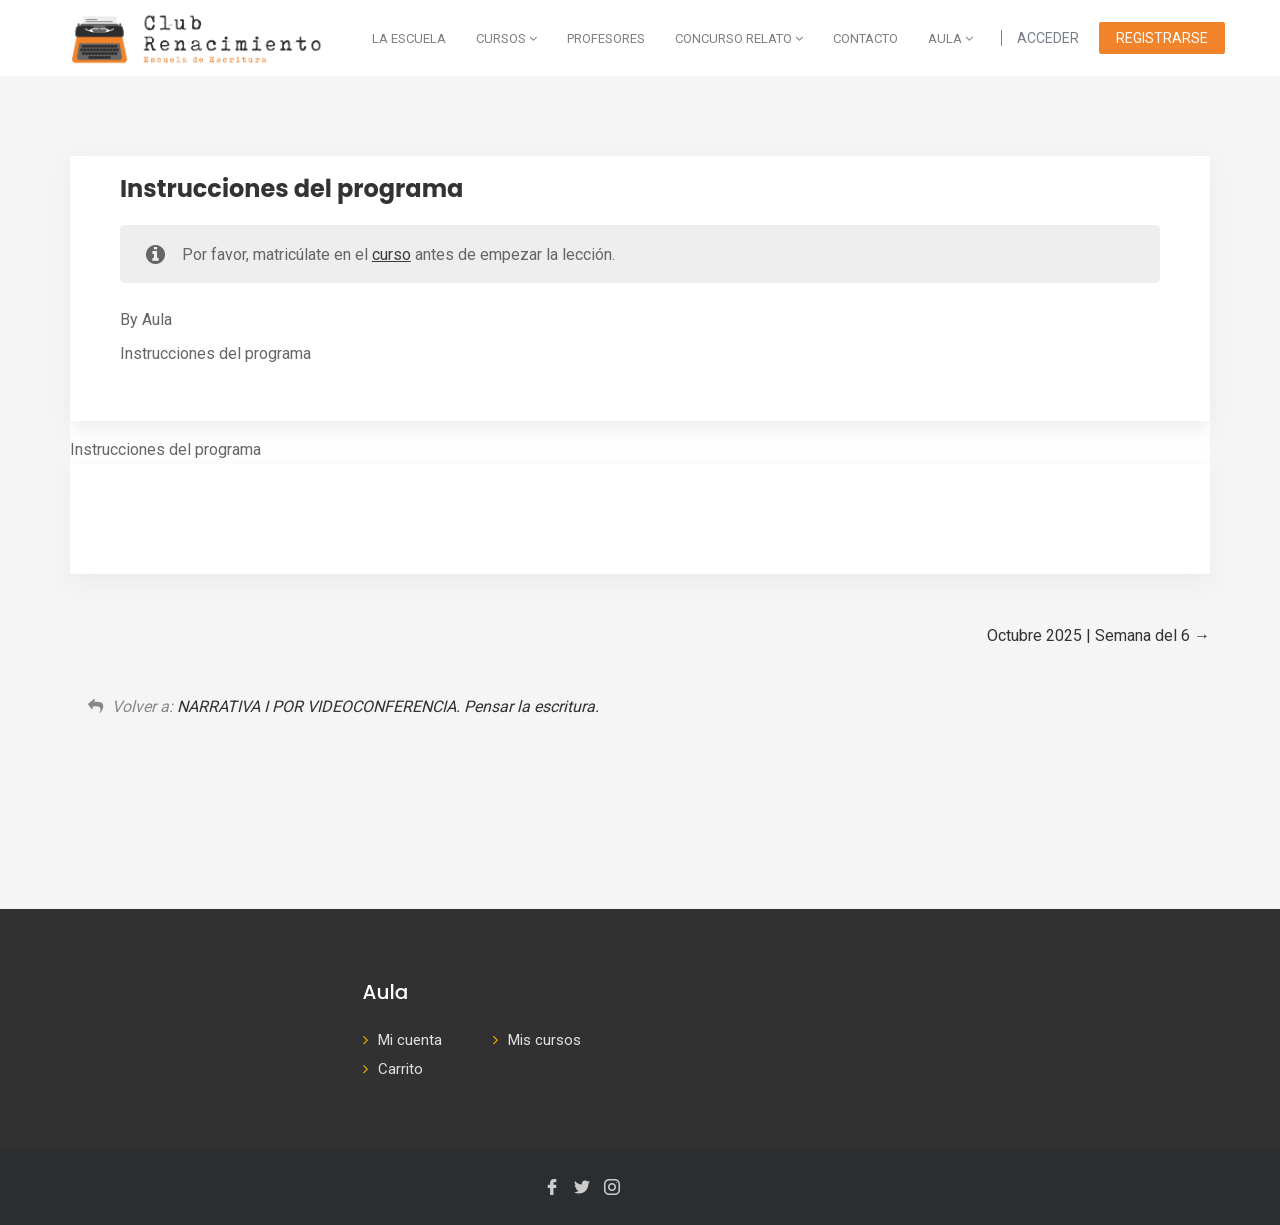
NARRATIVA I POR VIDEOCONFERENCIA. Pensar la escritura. (388, 706)
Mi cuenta (410, 1040)
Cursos (506, 38)
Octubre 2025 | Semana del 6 (1098, 635)
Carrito (400, 1069)
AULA (950, 38)
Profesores (606, 38)
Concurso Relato (739, 38)
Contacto (865, 38)
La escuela (409, 38)
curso (391, 254)
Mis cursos (544, 1040)
